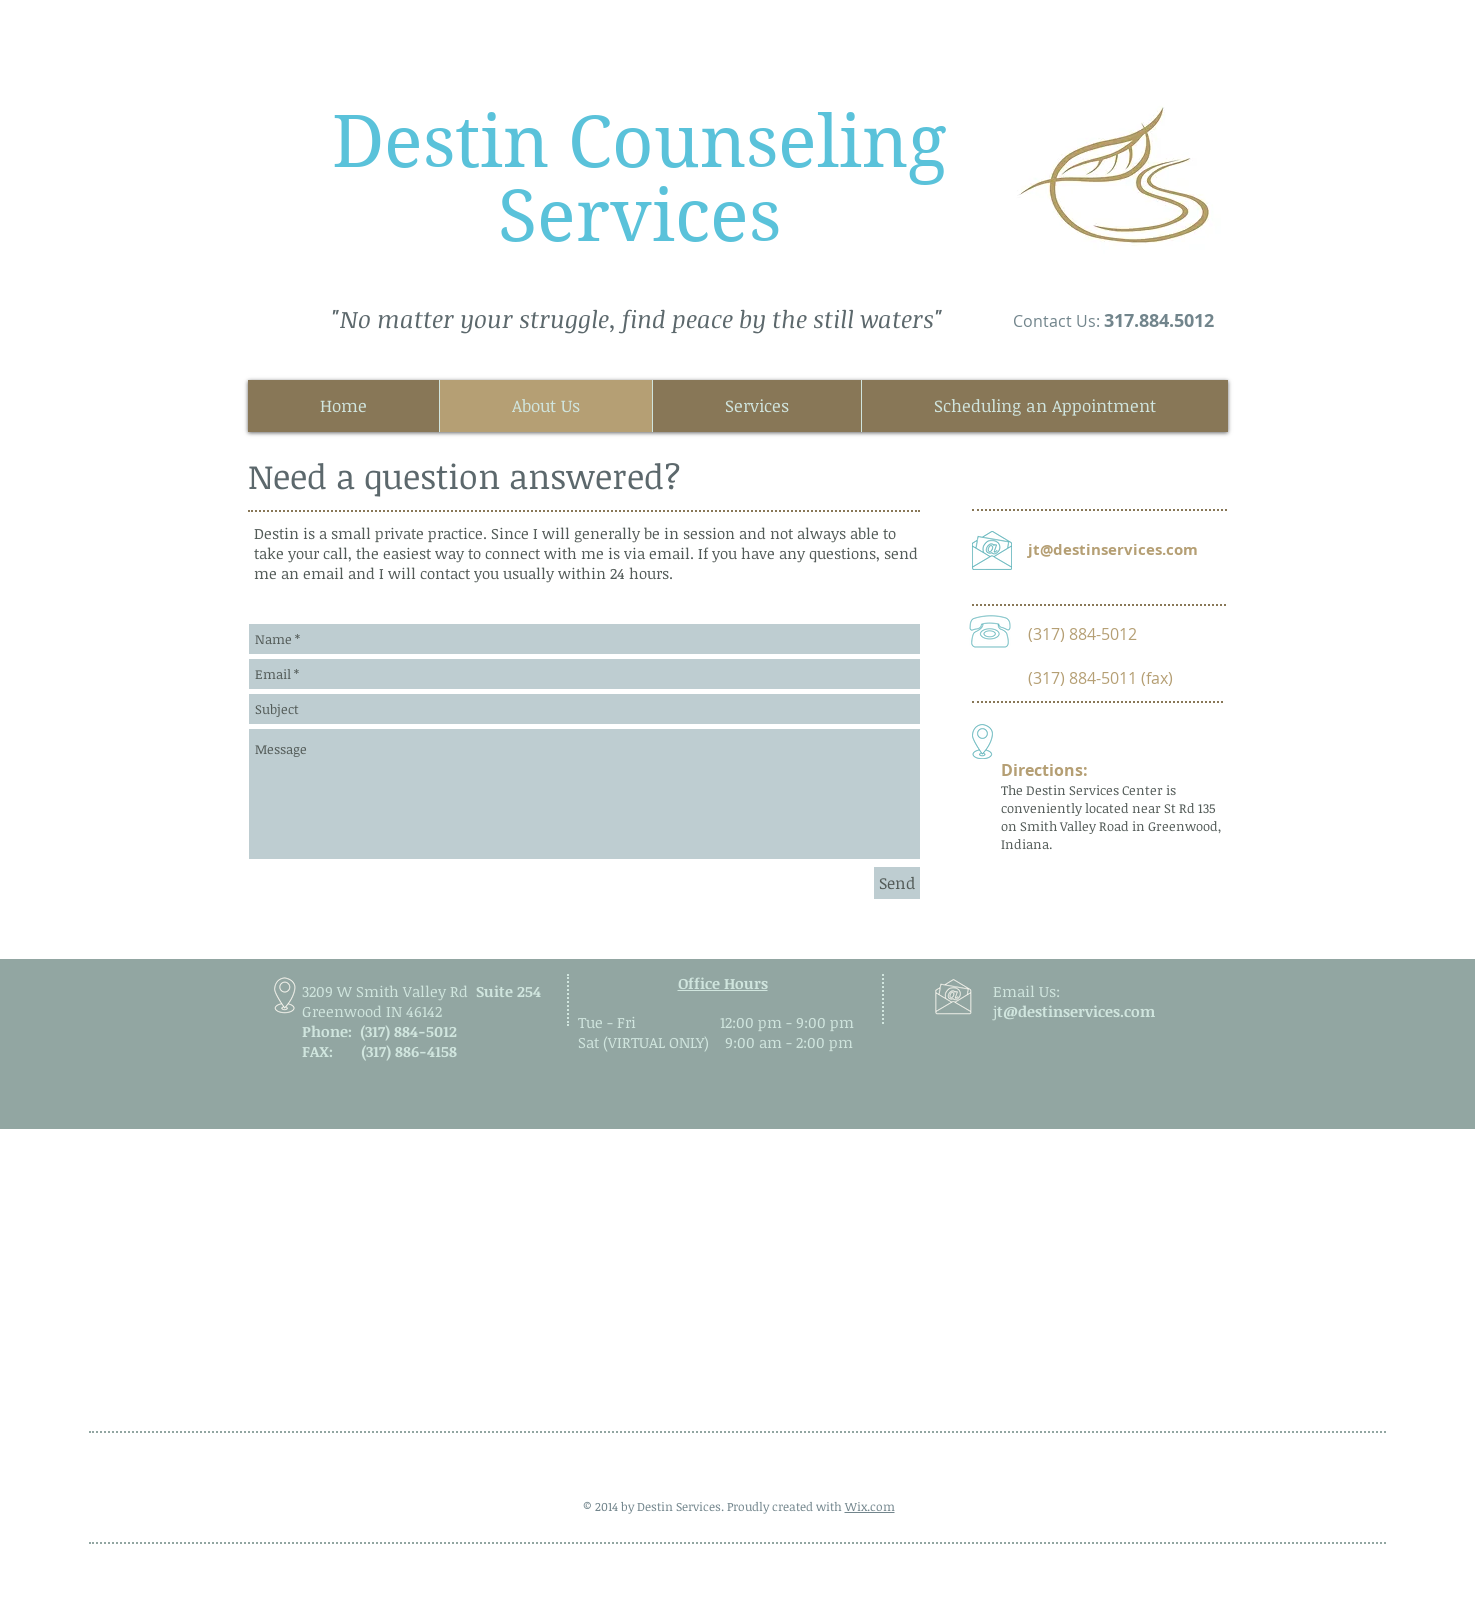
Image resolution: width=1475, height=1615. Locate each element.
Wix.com (870, 1506)
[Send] (897, 883)
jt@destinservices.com (1113, 549)
